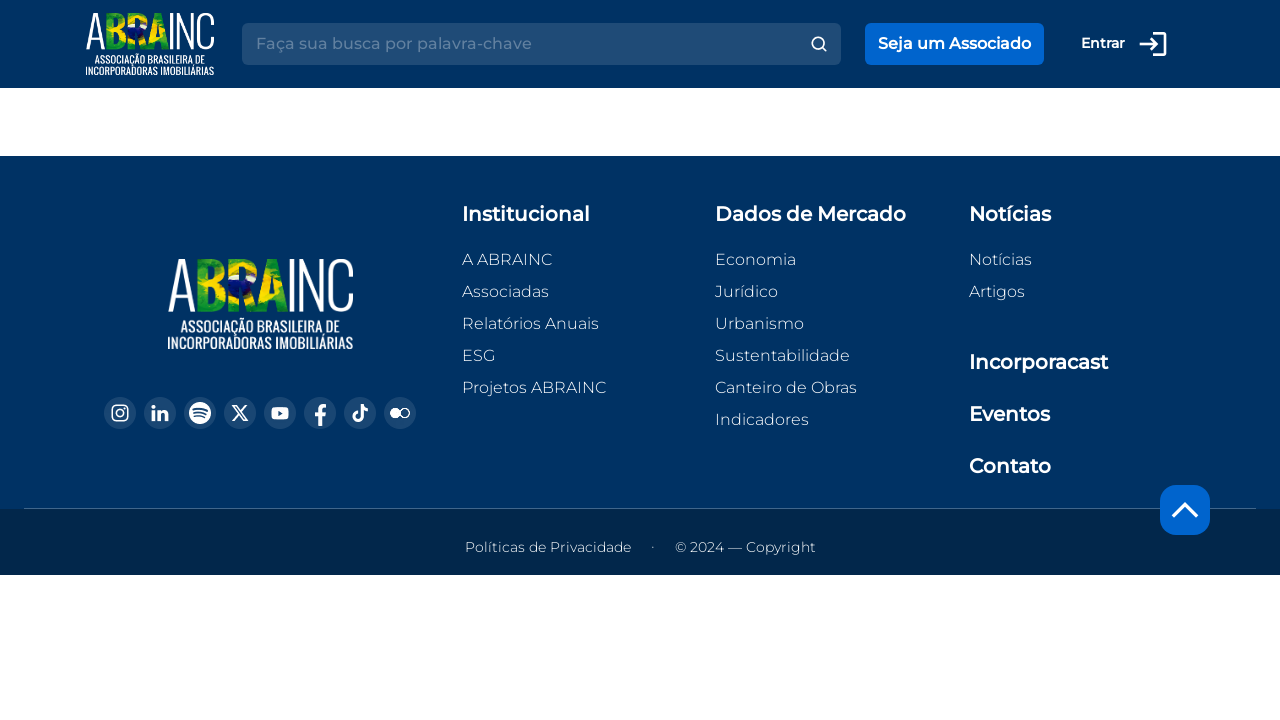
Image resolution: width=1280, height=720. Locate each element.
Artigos (997, 291)
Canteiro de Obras (786, 387)
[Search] (519, 44)
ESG (478, 355)
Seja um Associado (954, 43)
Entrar (1125, 44)
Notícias (1000, 259)
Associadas (505, 291)
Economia (755, 259)
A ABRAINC (507, 259)
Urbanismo (759, 323)
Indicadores (762, 419)
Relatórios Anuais (530, 323)
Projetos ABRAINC (534, 387)
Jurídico (746, 291)
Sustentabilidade (782, 355)
